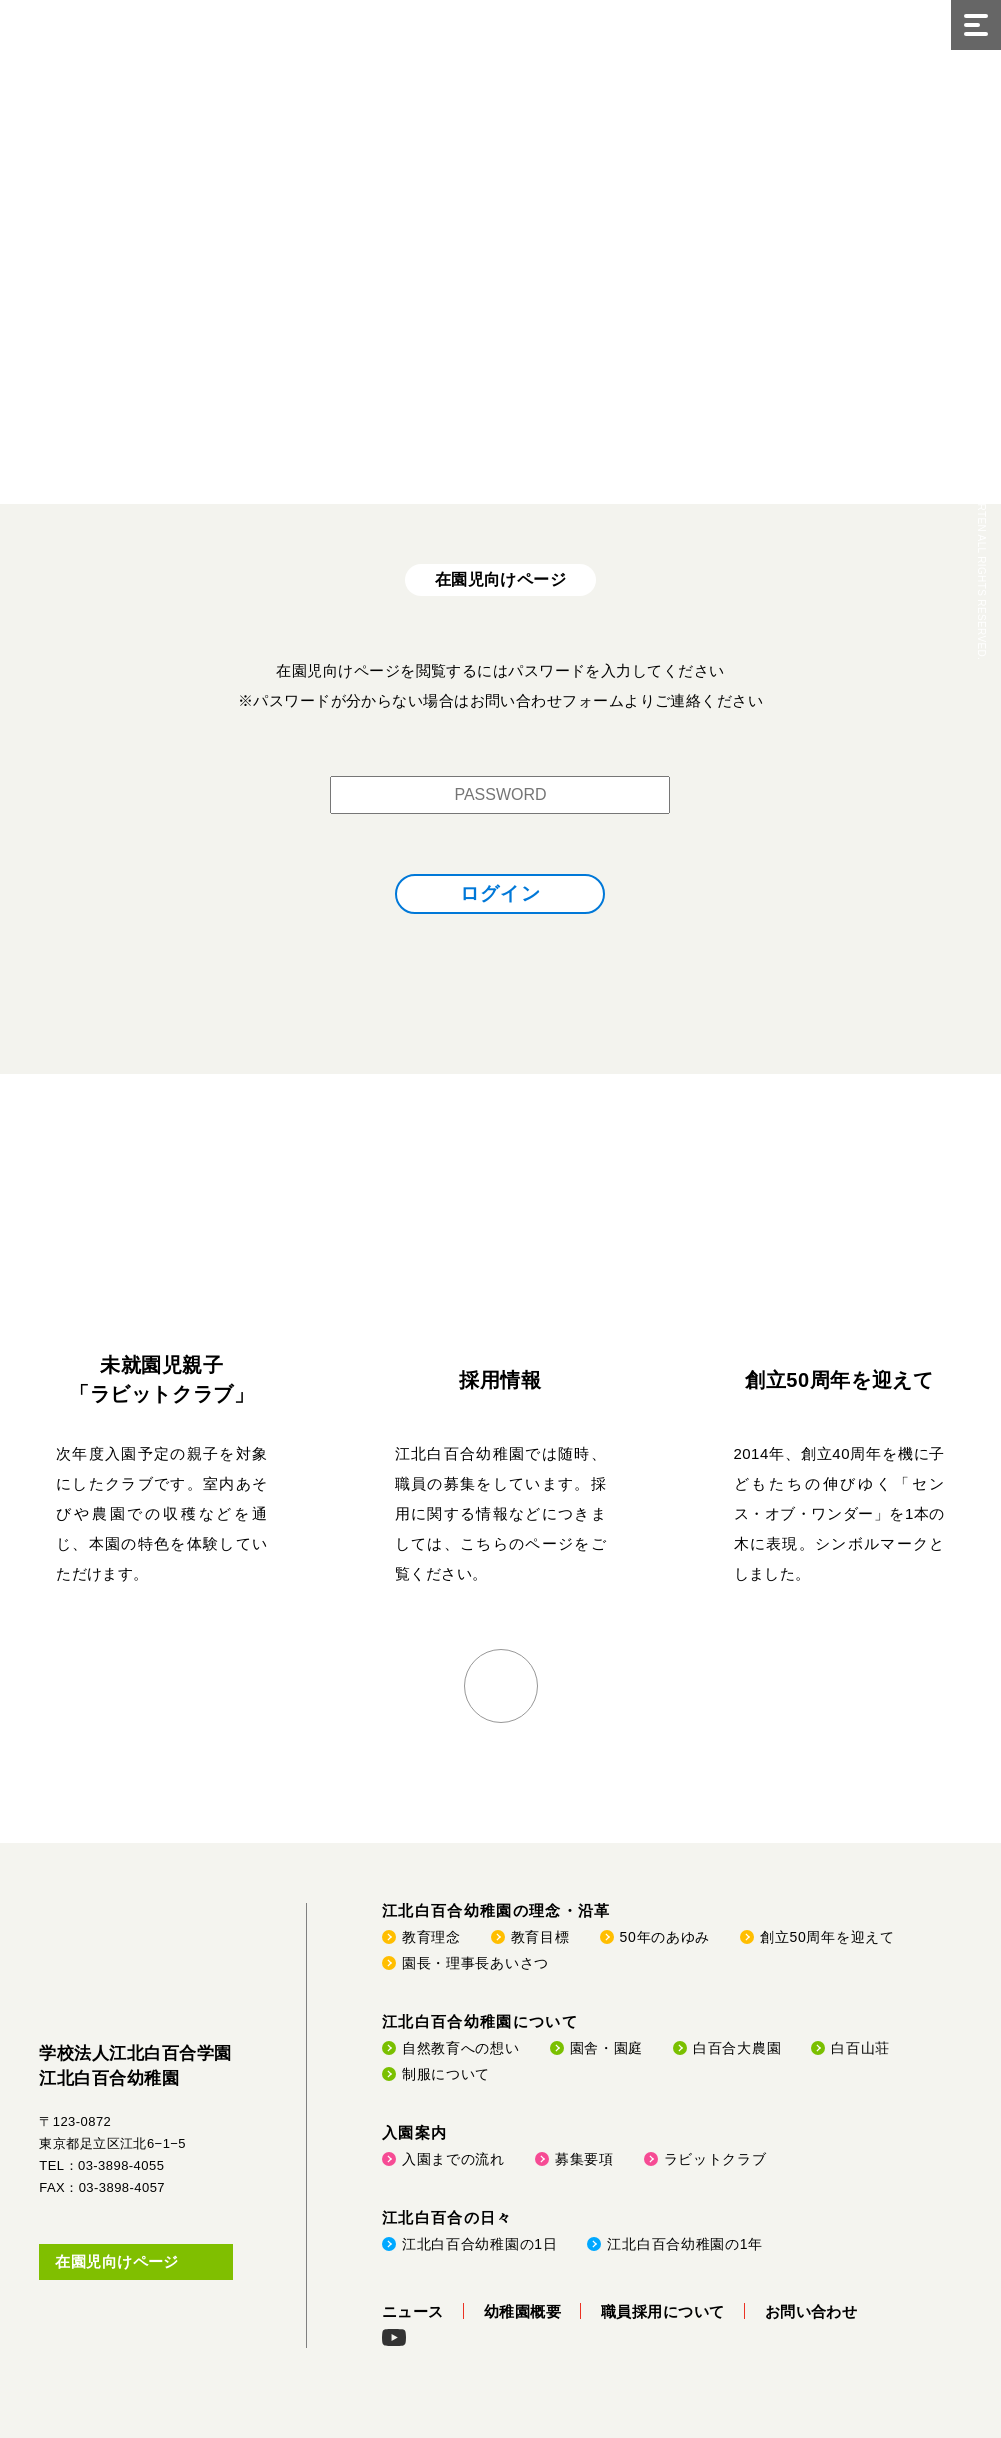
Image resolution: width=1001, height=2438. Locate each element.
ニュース (413, 2311)
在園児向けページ (117, 2261)
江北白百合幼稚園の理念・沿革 (496, 1910)
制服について (446, 2074)
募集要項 (584, 2159)
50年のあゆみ (665, 1937)
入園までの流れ (453, 2159)
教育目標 (540, 1937)
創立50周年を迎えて (839, 1380)
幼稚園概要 (522, 2311)
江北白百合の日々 (447, 2217)
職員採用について (663, 2311)
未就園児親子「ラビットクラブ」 (161, 1379)
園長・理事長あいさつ (475, 1963)
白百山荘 (860, 2048)
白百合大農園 (737, 2048)
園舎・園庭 (607, 2048)
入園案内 (414, 2132)
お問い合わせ (811, 2311)
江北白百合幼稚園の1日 (480, 2244)
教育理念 (431, 1937)
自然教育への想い (461, 2048)
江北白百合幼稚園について (480, 2021)
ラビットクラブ (715, 2159)
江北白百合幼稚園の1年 (685, 2244)
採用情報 (500, 1380)
